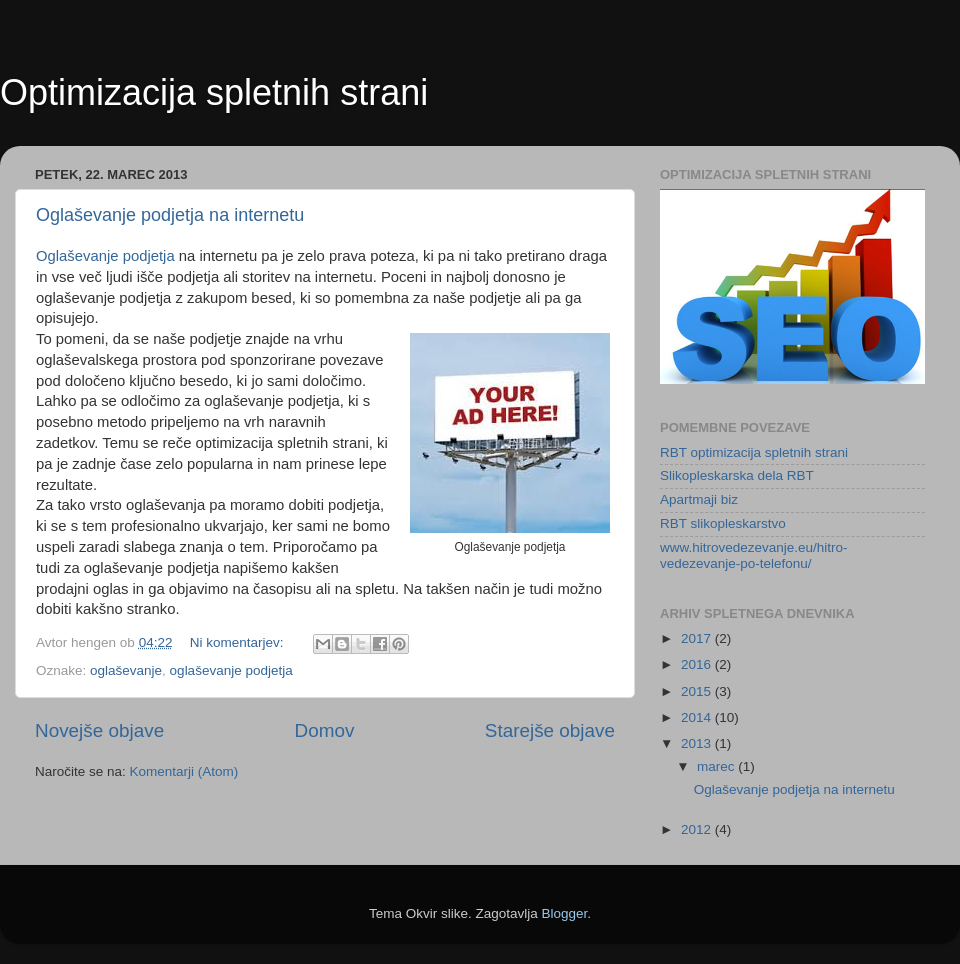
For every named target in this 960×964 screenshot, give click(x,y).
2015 (698, 691)
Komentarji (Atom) (184, 771)
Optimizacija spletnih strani (214, 92)
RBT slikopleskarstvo (723, 523)
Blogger (565, 913)
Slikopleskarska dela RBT (737, 475)
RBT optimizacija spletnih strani (754, 452)
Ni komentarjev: (239, 642)
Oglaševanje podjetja (105, 256)
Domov (325, 730)
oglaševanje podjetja (231, 670)
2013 (698, 743)
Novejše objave (99, 730)
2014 (698, 717)
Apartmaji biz (699, 499)
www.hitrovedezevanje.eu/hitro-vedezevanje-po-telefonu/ (754, 555)
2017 (698, 638)
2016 (698, 664)
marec (717, 766)
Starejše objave (550, 730)
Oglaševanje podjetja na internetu (170, 215)
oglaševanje (126, 670)
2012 (698, 829)
